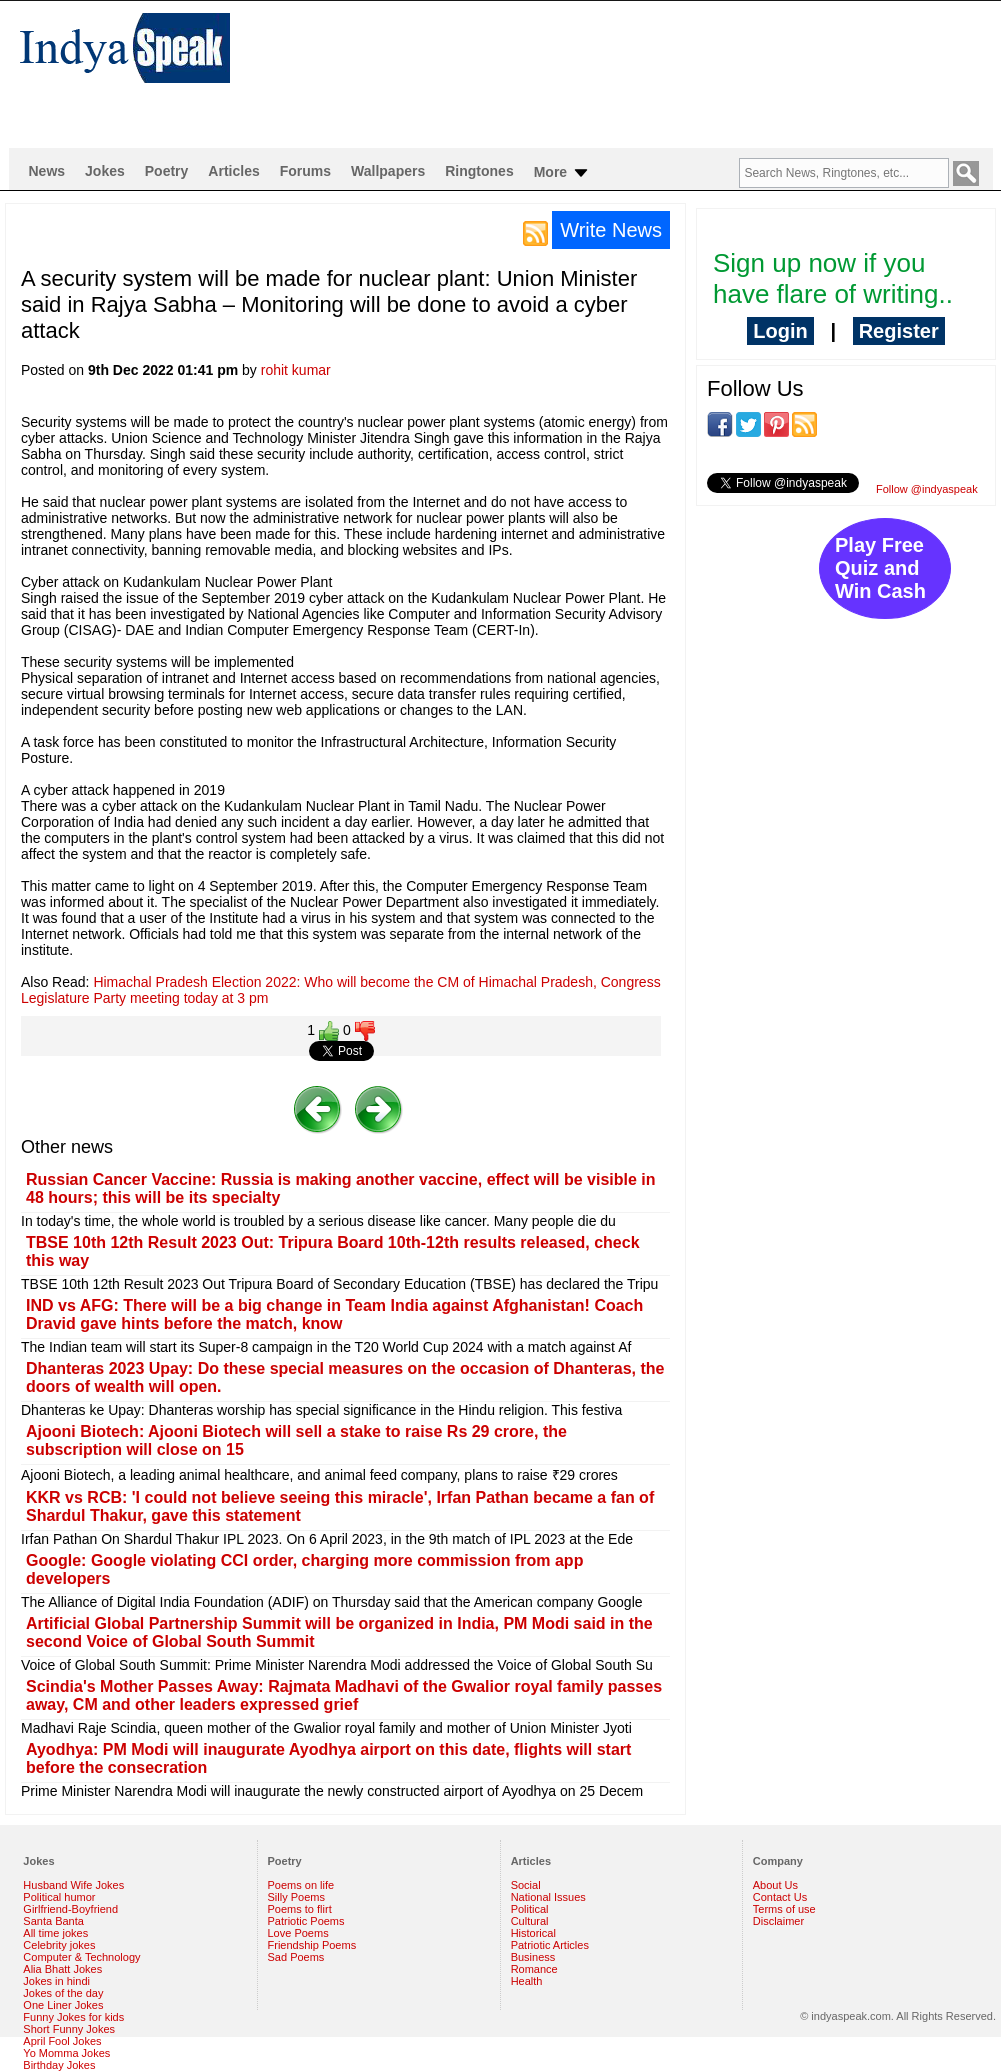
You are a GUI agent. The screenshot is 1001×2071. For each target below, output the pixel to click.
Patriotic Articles (550, 1945)
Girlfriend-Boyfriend (70, 1909)
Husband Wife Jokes (73, 1885)
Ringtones (479, 171)
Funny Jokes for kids (73, 2017)
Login (780, 331)
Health (527, 1981)
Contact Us (780, 1897)
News (47, 171)
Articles (233, 171)
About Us (775, 1885)
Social (526, 1885)
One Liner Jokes (63, 2005)
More (562, 173)
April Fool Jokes (62, 2041)
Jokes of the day (63, 1993)
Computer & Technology (81, 1957)
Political (530, 1909)
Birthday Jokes (59, 2065)
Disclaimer (778, 1921)
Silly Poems (296, 1897)
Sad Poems (296, 1957)
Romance (534, 1969)
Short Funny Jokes (69, 2029)
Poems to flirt (300, 1909)
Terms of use (784, 1909)
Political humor (59, 1897)
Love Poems (298, 1933)
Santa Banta (53, 1921)
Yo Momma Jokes (66, 2053)
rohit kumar (296, 370)
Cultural (530, 1921)
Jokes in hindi (56, 1981)
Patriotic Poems (306, 1921)
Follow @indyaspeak (927, 489)
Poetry (167, 171)
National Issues (548, 1897)
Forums (305, 171)
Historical (533, 1933)
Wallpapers (388, 171)
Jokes (105, 171)
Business (533, 1957)
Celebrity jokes (59, 1945)
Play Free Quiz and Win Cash (880, 568)
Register (899, 331)
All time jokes (55, 1933)
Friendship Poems (312, 1945)
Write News (611, 230)
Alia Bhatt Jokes (62, 1969)
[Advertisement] (345, 73)
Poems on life (301, 1885)
